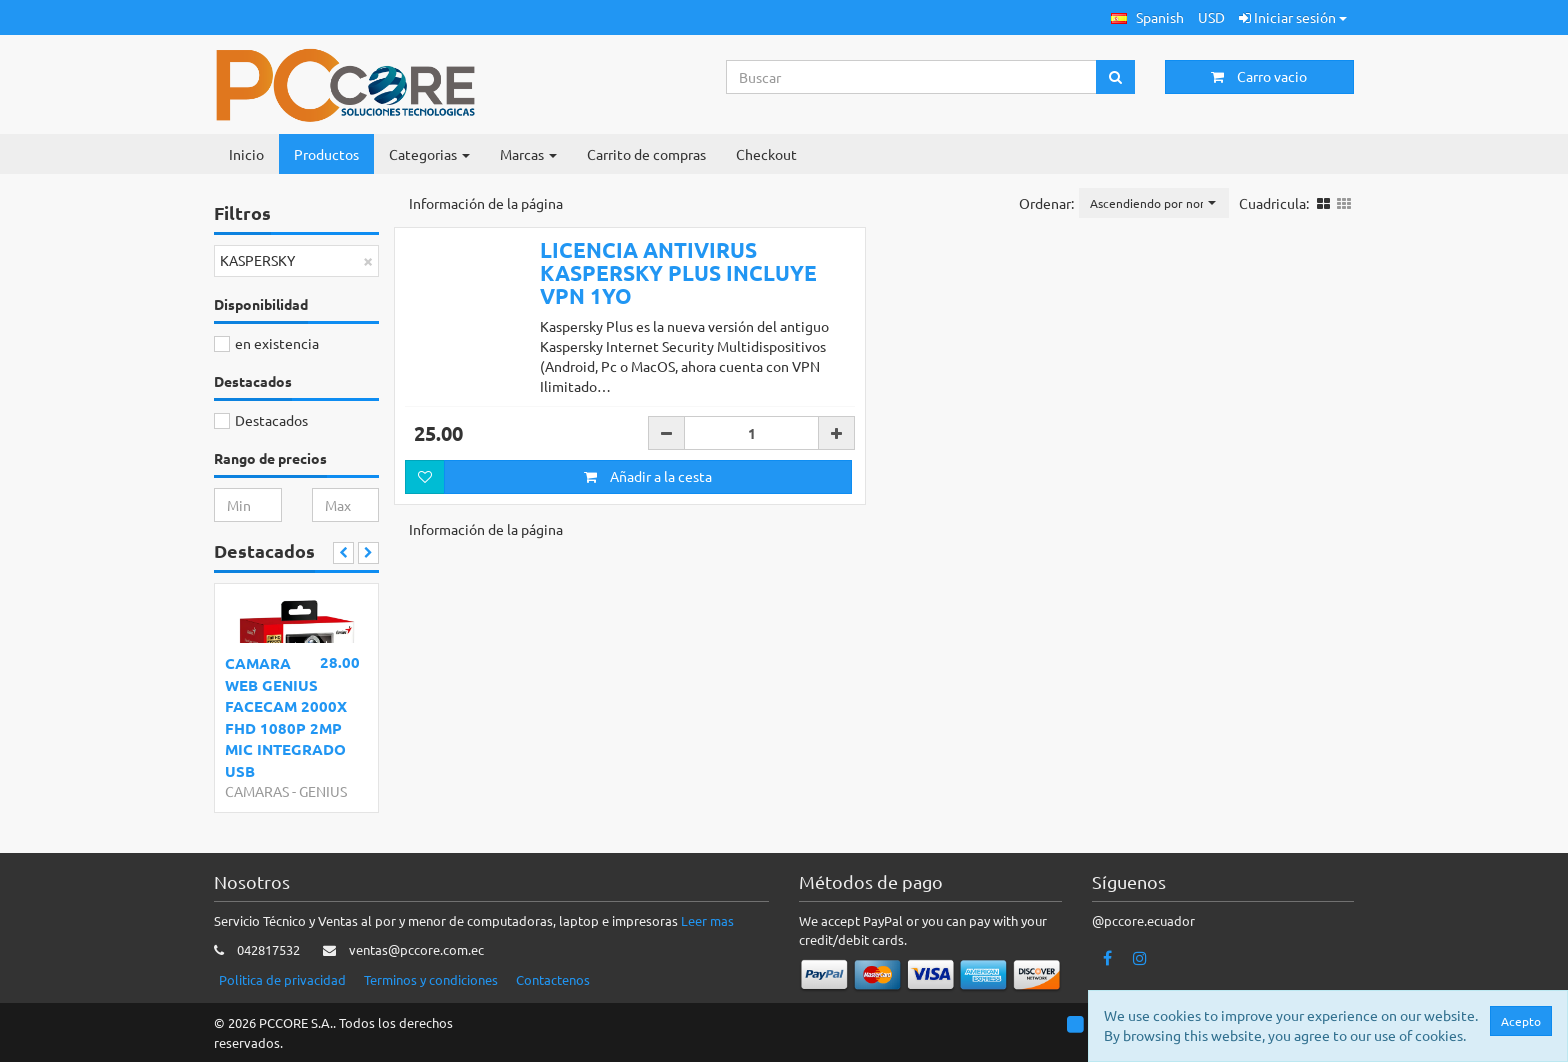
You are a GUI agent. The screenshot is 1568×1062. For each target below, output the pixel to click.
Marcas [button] (528, 154)
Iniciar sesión (1293, 17)
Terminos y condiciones (431, 979)
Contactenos (553, 979)
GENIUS (323, 791)
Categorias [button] (429, 154)
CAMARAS (257, 791)
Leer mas (707, 920)
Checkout (766, 154)
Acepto (1521, 1021)
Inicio (246, 154)
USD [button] (1211, 17)
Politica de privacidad (282, 979)
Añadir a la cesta (648, 476)
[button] (1147, 17)
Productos (326, 154)
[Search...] (912, 77)
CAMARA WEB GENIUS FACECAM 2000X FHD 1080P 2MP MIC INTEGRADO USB (286, 716)
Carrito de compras (646, 154)
